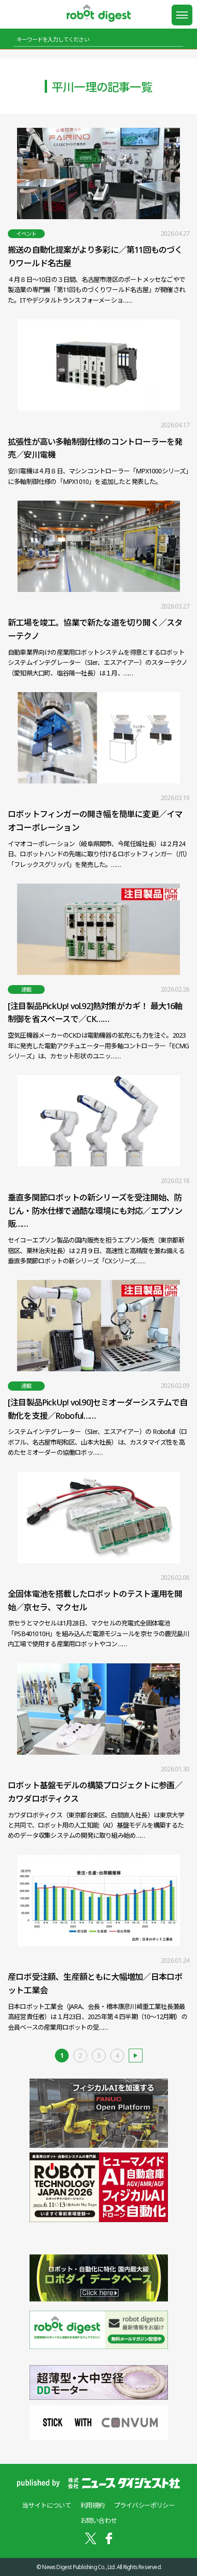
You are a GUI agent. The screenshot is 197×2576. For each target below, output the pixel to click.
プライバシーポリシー (144, 2505)
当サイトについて (46, 2505)
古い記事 (136, 2055)
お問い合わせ (98, 2520)
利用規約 (92, 2505)
